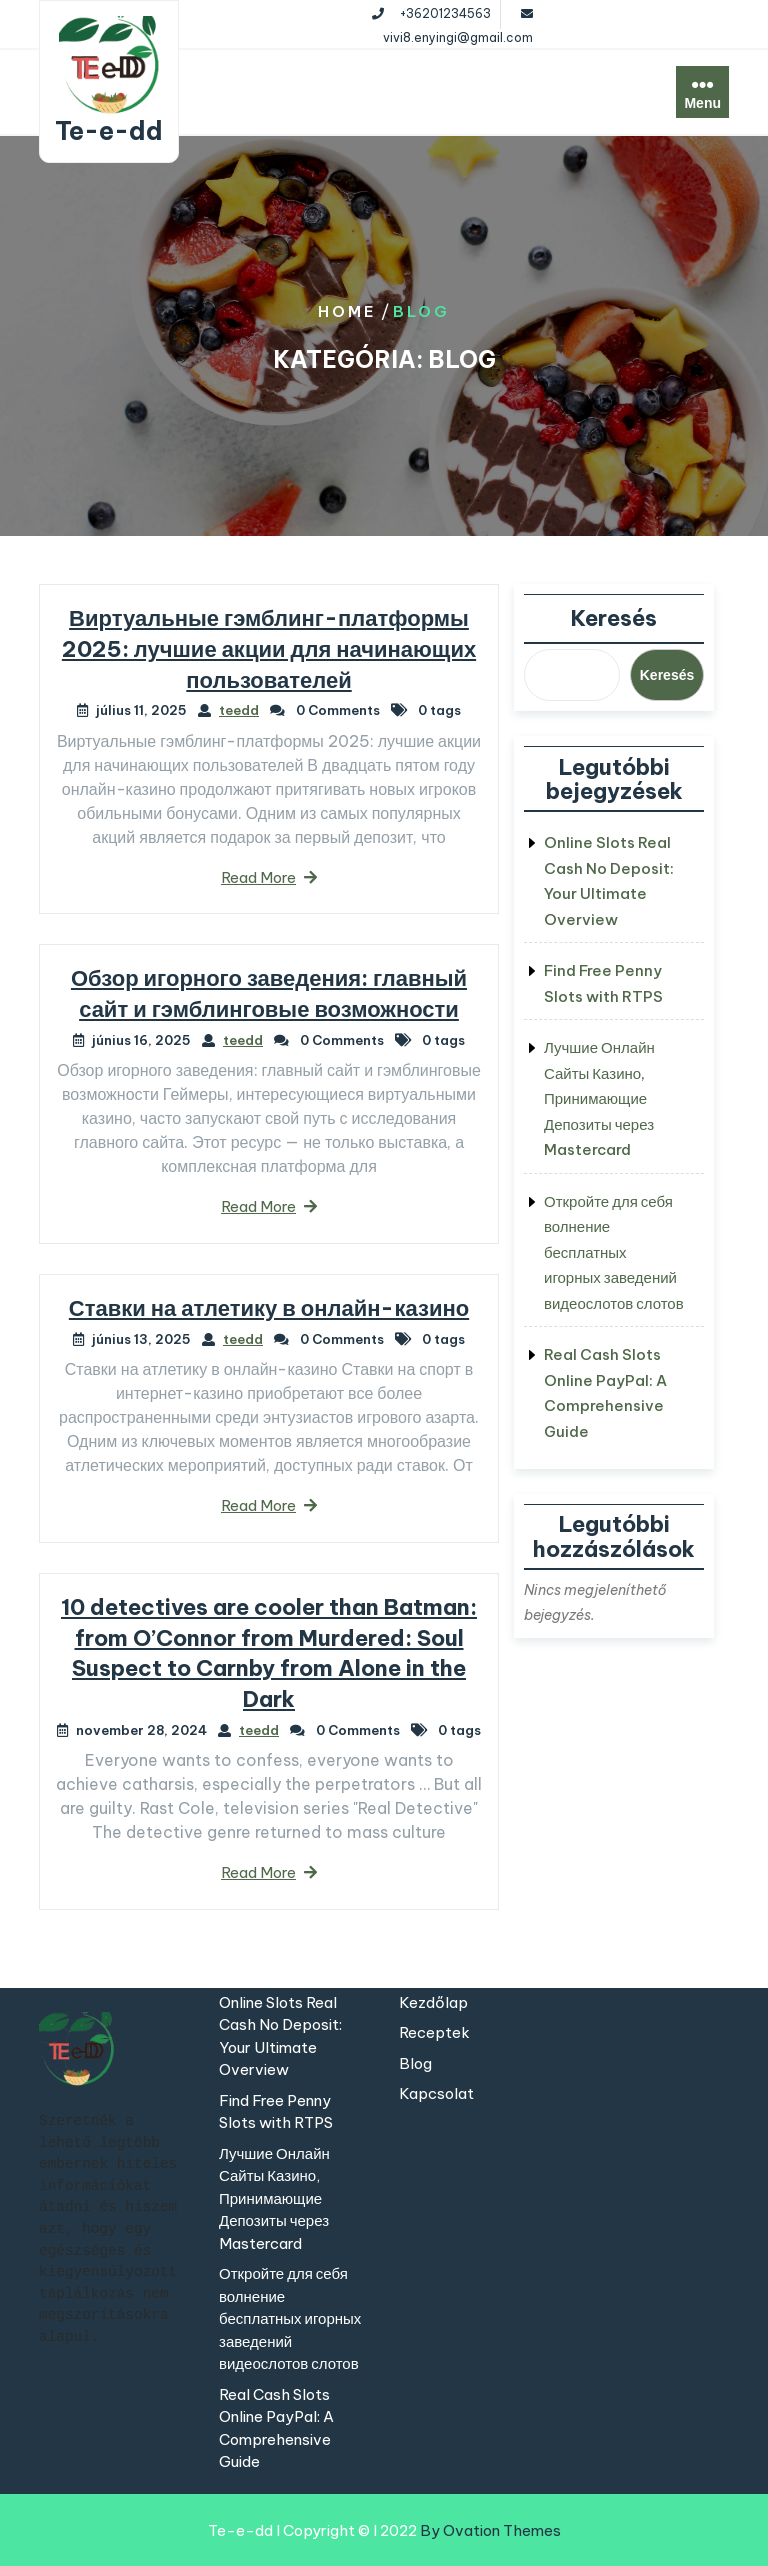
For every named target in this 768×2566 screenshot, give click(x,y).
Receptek (434, 2032)
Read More (269, 877)
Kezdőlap (433, 2002)
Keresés (614, 618)
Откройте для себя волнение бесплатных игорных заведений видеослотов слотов (614, 1252)
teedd (239, 710)
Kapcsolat (436, 2093)
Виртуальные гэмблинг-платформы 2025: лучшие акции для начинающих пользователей (269, 649)
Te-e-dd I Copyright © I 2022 (384, 2530)
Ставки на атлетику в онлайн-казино (269, 1308)
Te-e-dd (109, 131)
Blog (415, 2063)
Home (347, 311)
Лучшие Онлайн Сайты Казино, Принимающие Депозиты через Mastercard (599, 1098)
